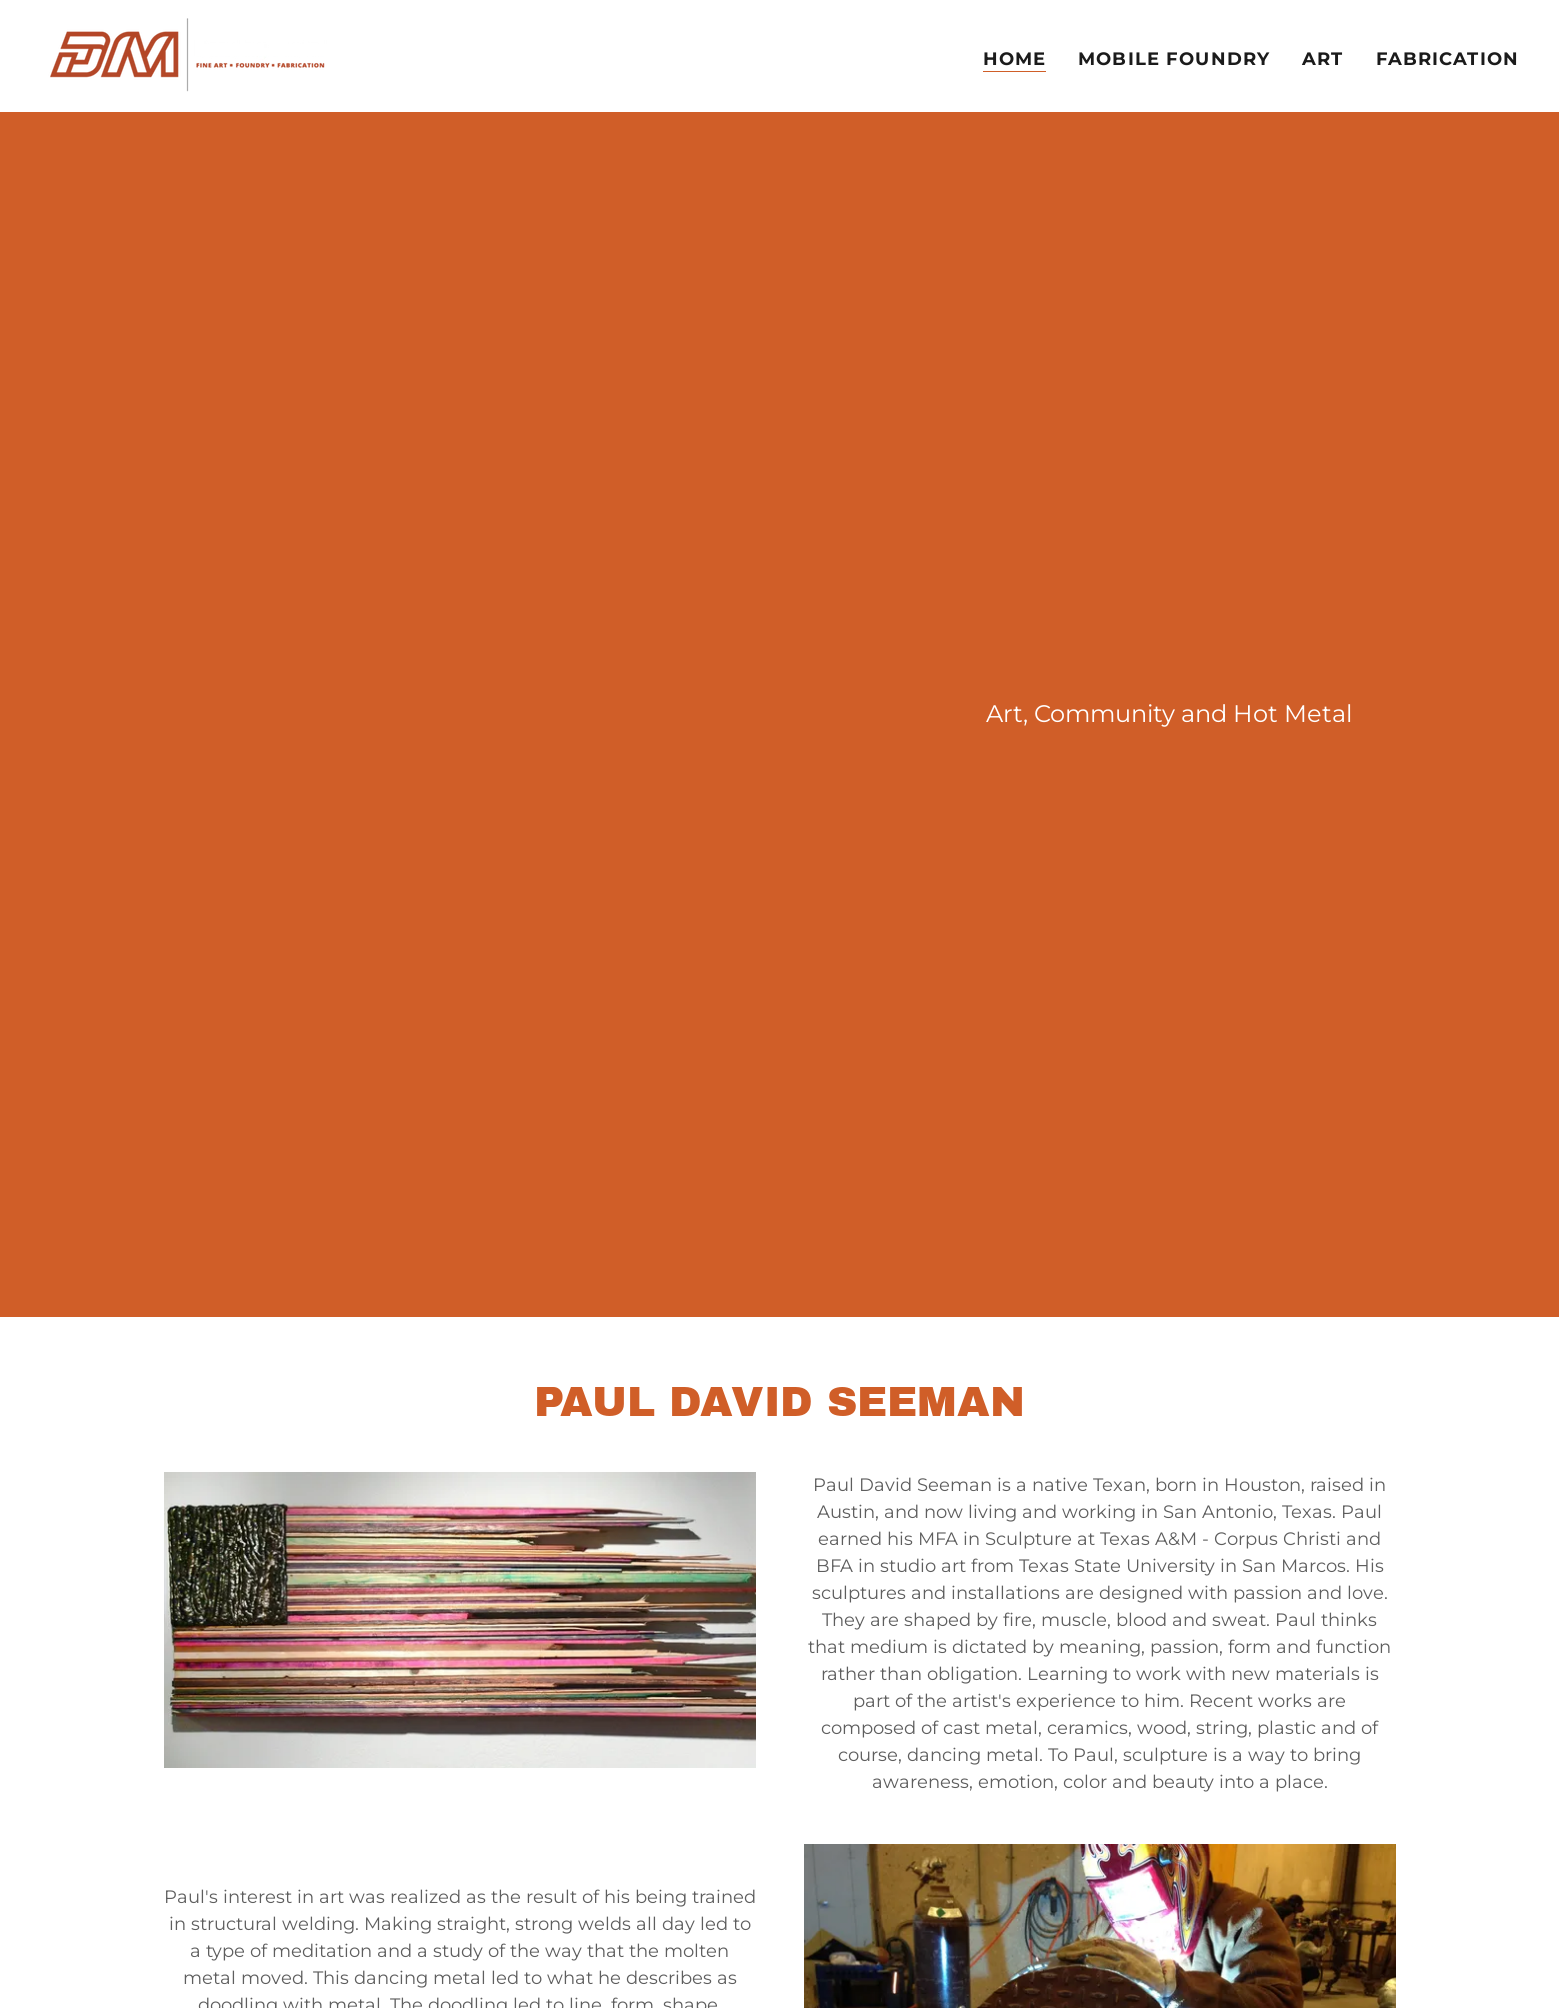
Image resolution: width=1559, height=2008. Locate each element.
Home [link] (1015, 59)
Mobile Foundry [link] (1174, 59)
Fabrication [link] (1447, 59)
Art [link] (1322, 59)
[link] (189, 55)
